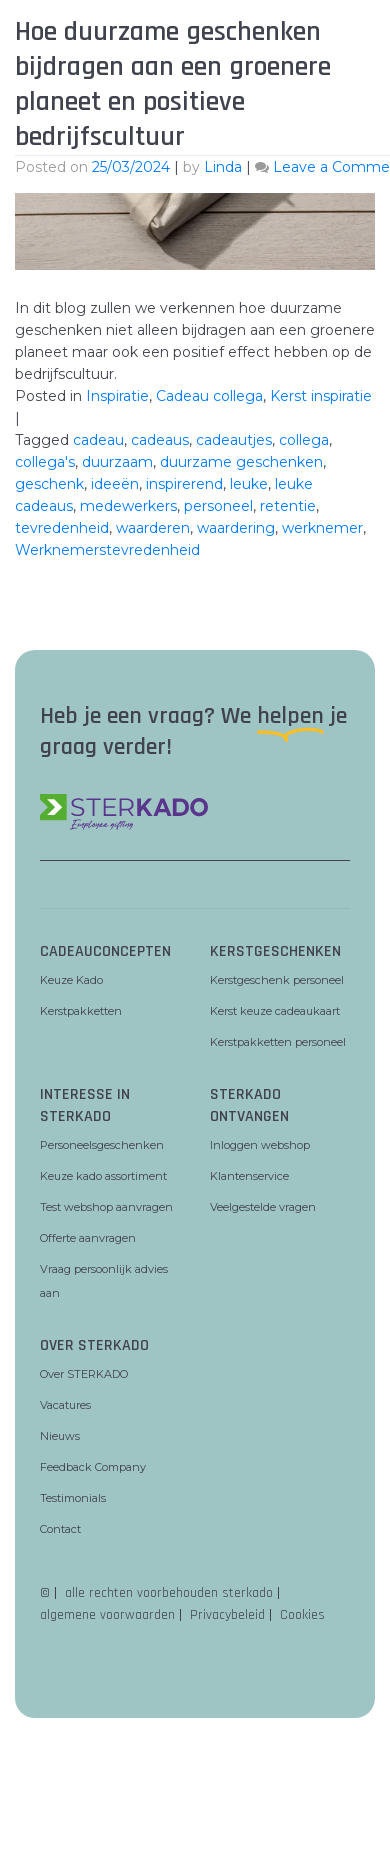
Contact (60, 1529)
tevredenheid (62, 528)
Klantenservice (249, 1176)
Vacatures (65, 1405)
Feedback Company (93, 1467)
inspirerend (184, 484)
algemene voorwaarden (107, 1615)
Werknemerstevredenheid (107, 550)
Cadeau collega (209, 396)
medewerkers (128, 506)
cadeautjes (234, 440)
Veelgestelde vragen (263, 1207)
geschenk (49, 484)
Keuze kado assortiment (103, 1176)
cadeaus (160, 440)
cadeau (98, 440)
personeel (218, 506)
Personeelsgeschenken (102, 1145)
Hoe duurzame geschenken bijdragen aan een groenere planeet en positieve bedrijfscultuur (173, 84)
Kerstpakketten (81, 1011)
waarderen (153, 528)
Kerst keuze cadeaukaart (275, 1011)
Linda (223, 167)
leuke (249, 484)
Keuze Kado (71, 980)
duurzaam (117, 462)
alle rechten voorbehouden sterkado (169, 1593)
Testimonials (73, 1498)
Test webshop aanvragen (106, 1207)
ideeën (115, 484)
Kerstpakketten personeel (278, 1042)
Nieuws (60, 1436)
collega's (45, 462)
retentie (288, 506)
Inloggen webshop (260, 1145)
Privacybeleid (227, 1615)
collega (304, 440)
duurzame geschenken (241, 462)
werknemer (322, 528)
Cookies (302, 1615)
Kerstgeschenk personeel (277, 980)
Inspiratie (117, 396)
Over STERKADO (84, 1374)
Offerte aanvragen (88, 1238)
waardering (236, 528)
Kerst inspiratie (321, 396)
